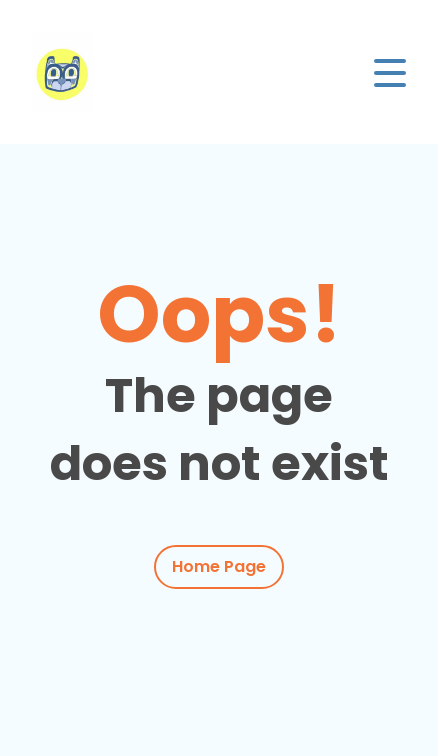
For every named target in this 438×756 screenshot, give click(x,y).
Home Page (219, 566)
